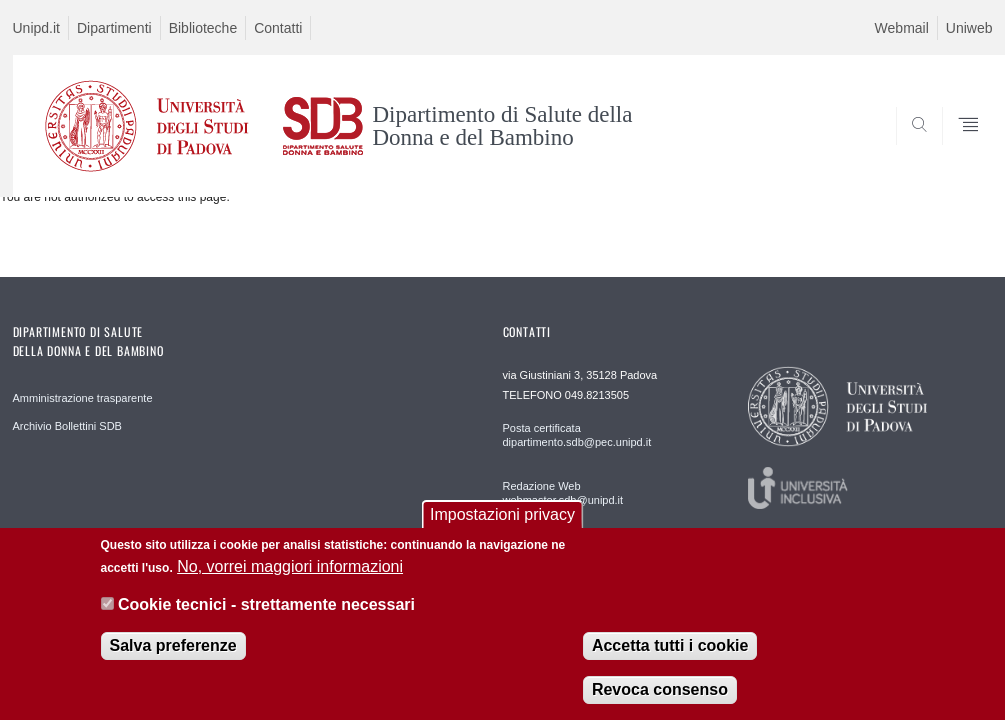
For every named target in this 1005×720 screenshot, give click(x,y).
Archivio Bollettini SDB (67, 426)
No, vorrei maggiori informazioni (290, 578)
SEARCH (909, 148)
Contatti (278, 28)
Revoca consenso (660, 702)
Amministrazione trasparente (83, 398)
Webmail (902, 28)
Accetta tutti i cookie (670, 658)
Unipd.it (36, 28)
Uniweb (969, 28)
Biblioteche (203, 28)
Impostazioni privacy (502, 527)
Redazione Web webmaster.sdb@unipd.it (563, 493)
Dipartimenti (114, 28)
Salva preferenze (173, 658)
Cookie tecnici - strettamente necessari (266, 617)
